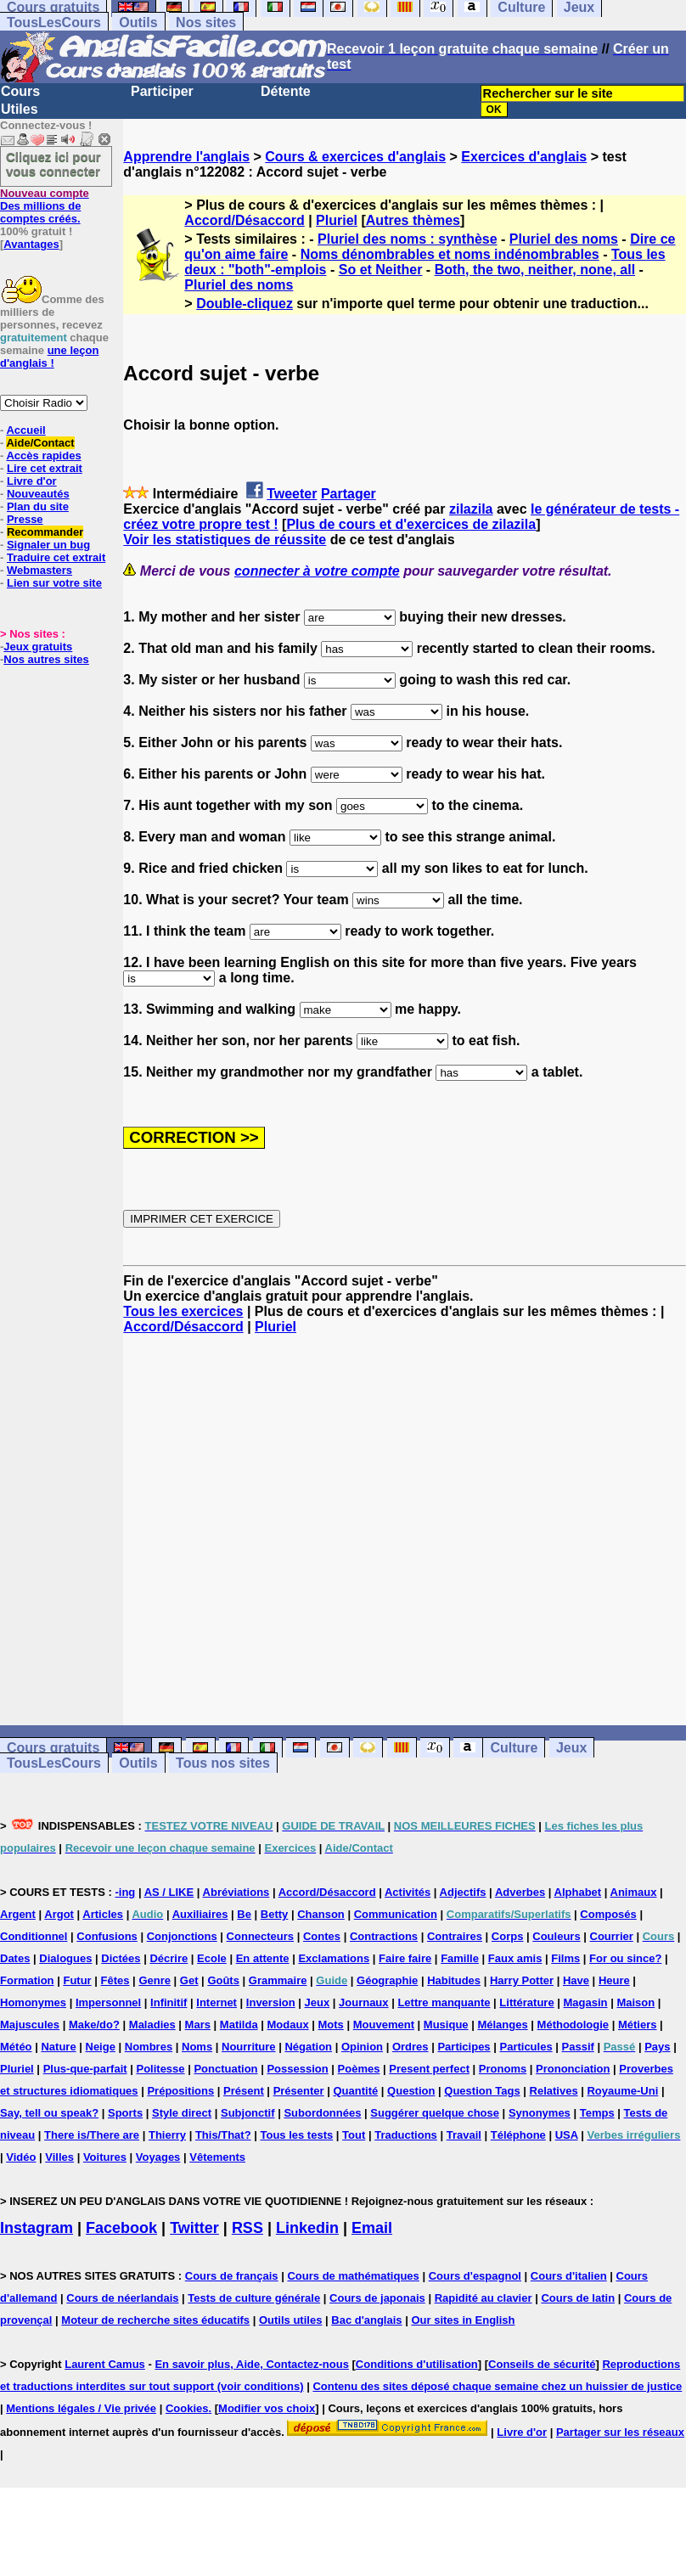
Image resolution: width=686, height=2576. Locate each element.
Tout (353, 2135)
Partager (348, 494)
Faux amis (515, 1958)
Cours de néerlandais (122, 2298)
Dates (15, 1958)
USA (566, 2135)
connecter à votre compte (317, 571)
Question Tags (482, 2090)
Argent (18, 1914)
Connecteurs (260, 1936)
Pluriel (336, 220)
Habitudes (454, 1980)
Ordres (410, 2046)
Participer (162, 91)
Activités (407, 1892)
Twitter (194, 2227)
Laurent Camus (105, 2364)
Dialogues (65, 1958)
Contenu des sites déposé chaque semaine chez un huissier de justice (497, 2386)
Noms (197, 2046)
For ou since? (625, 1958)
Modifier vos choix (266, 2408)
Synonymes (540, 2112)
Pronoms (502, 2068)
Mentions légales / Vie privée (81, 2408)
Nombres (148, 2046)
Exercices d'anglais (524, 156)
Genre (154, 1980)
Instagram (36, 2227)
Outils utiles (290, 2320)
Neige (100, 2046)
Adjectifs (463, 1892)
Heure (614, 1980)
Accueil (25, 430)
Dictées (120, 1958)
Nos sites (206, 22)
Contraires (454, 1936)
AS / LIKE (169, 1892)
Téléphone (518, 2135)
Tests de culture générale (254, 2298)
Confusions (107, 1936)
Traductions (405, 2135)
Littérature (526, 2002)
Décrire (168, 1958)
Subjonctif (248, 2112)
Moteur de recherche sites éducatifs (155, 2320)
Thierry (167, 2135)
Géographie (387, 1980)
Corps (508, 1936)
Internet (216, 2002)
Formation (27, 1980)
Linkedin (307, 2227)
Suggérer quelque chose (434, 2112)
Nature (58, 2046)
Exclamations (333, 1958)
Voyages (158, 2157)
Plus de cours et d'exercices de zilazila (411, 524)
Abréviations (236, 1892)
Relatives (554, 2090)
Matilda (239, 2024)
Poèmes (359, 2068)
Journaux (364, 2002)
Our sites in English (462, 2320)
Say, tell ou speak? (49, 2112)
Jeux (571, 1748)
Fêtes (115, 1980)
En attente (263, 1958)
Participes (463, 2046)
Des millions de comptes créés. (44, 206)
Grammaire (278, 1980)
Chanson (321, 1914)
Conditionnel (33, 1936)
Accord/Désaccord (244, 220)
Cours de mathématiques (353, 2275)
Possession (297, 2068)
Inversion (270, 2002)
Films (565, 1958)
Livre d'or (32, 481)
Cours (20, 91)
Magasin (586, 2002)
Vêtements (217, 2157)
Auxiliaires (200, 1914)
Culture (513, 1748)
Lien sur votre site (54, 583)
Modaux (288, 2024)
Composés (608, 1914)
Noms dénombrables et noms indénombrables (450, 254)
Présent (243, 2090)
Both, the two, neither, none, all (535, 269)
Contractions (384, 1936)
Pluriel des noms (563, 239)
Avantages (31, 244)
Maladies (152, 2024)
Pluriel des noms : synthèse (408, 239)
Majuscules (29, 2024)
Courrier (611, 1936)
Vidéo (21, 2157)
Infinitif (168, 2002)
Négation (308, 2046)
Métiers (637, 2024)
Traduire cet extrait (56, 557)
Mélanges (502, 2024)
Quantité (355, 2090)
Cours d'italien (569, 2275)
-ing (125, 1892)
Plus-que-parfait (85, 2068)
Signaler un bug (48, 544)
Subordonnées (322, 2112)
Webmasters (39, 570)
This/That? (223, 2135)
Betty (275, 1914)
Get (189, 1980)
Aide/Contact (40, 442)
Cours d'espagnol (475, 2275)
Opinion (362, 2046)
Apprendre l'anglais (186, 156)
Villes (59, 2157)
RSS (247, 2227)
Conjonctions (182, 1936)
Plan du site (38, 506)
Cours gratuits (53, 1748)
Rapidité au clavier (483, 2298)
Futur (77, 1980)
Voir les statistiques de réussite (224, 539)
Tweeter (292, 494)
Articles (102, 1914)
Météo (16, 2046)
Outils (138, 22)
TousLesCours (54, 22)
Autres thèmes (413, 220)
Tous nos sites (223, 1763)
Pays (657, 2046)
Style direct (181, 2112)
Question (411, 2090)
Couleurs (556, 1936)
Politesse (160, 2068)
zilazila (471, 509)
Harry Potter (522, 1980)
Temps (597, 2112)
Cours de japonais (377, 2298)
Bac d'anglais (366, 2320)
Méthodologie (573, 2024)
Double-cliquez (244, 303)
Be (244, 1914)
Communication (395, 1914)
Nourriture (249, 2046)
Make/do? (94, 2024)
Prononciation (573, 2068)
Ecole (212, 1958)
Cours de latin (578, 2298)
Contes (321, 1936)
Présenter (298, 2090)
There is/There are (91, 2135)
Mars (198, 2024)
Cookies (187, 2408)
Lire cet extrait (44, 468)
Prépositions (180, 2090)
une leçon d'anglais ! (49, 356)
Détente (286, 91)
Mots (331, 2024)
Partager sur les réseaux (620, 2432)
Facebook (121, 2227)
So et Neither (381, 269)
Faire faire (405, 1958)
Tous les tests (296, 2135)
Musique (446, 2024)
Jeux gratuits (37, 646)
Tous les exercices (183, 1311)
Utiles (19, 109)
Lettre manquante (443, 2002)
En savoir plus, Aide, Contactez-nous (252, 2364)
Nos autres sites (45, 659)
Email (371, 2227)
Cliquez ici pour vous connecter (53, 163)
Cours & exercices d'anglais (355, 156)
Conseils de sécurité (541, 2364)
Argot (59, 1914)
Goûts (223, 1980)
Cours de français (231, 2275)
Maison (635, 2002)
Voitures (105, 2157)
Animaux (633, 1892)
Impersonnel (108, 2002)
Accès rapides (43, 455)
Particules (525, 2046)
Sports (125, 2112)
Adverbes (520, 1892)
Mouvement (383, 2024)
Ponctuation (225, 2068)
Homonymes (33, 2002)
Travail (464, 2135)
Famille (460, 1958)
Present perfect (429, 2068)
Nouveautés (38, 493)
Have (576, 1980)
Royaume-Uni (622, 2090)
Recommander (45, 532)
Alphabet (578, 1892)
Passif (578, 2046)
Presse (25, 519)
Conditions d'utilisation (417, 2364)
